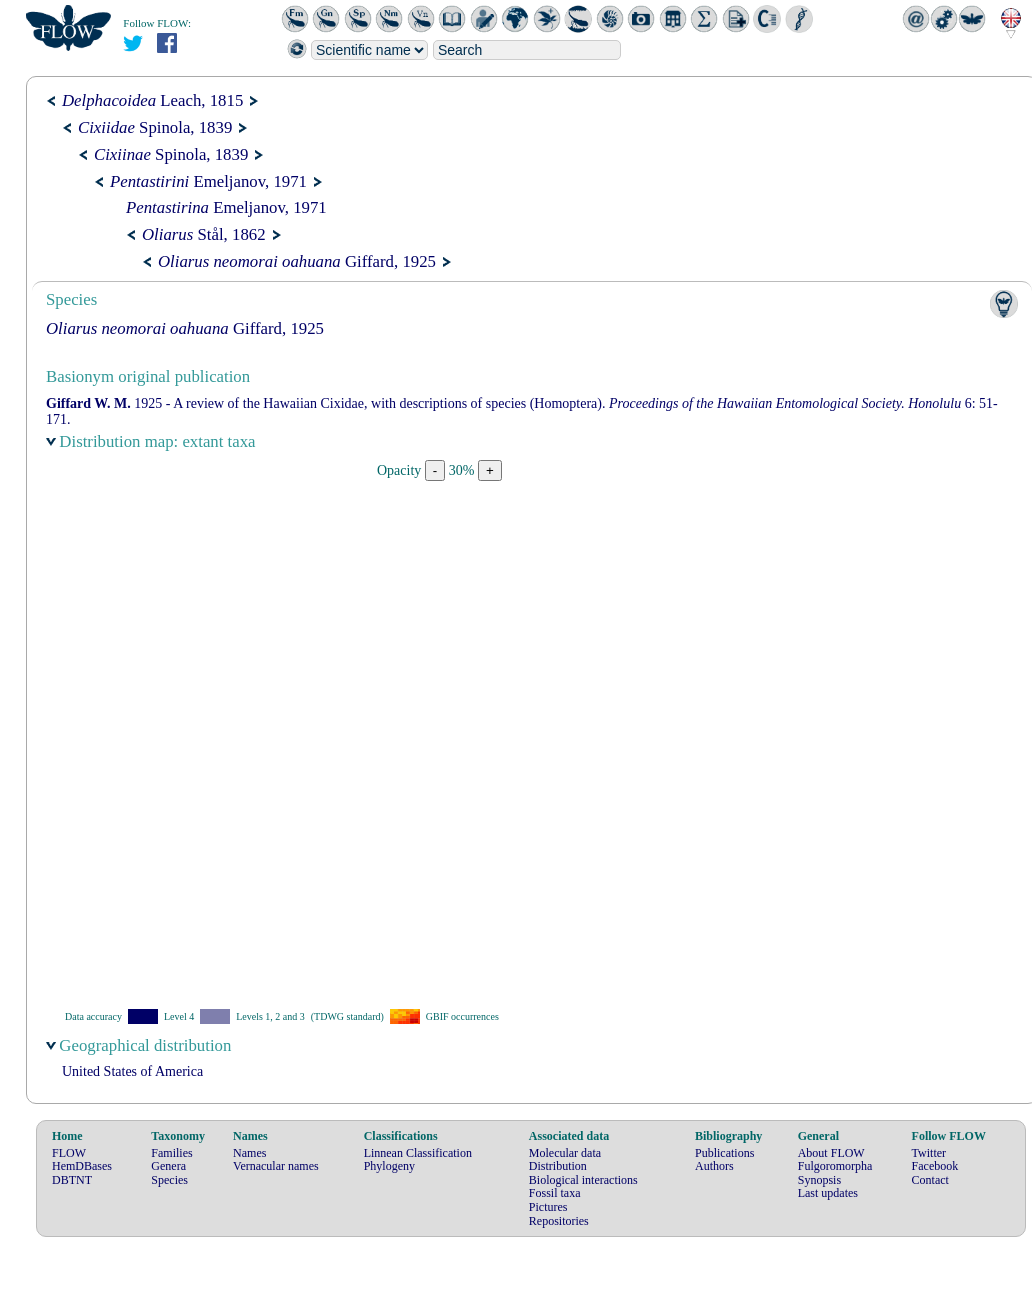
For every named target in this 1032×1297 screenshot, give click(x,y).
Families (171, 1153)
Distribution (558, 1166)
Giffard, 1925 (297, 261)
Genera (168, 1166)
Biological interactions (583, 1180)
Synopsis (819, 1180)
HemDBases (82, 1166)
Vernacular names (276, 1166)
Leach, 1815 (152, 100)
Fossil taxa (555, 1193)
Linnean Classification (418, 1153)
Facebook (935, 1166)
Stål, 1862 (204, 234)
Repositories (559, 1221)
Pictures (548, 1207)
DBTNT (72, 1180)
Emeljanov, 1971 (208, 181)
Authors (714, 1166)
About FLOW (831, 1153)
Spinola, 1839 (155, 127)
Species (169, 1180)
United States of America (132, 1071)
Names (249, 1153)
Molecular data (565, 1153)
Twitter (929, 1153)
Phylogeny (389, 1166)
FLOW (69, 1153)
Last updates (828, 1193)
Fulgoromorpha (835, 1166)
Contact (930, 1180)
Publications (724, 1153)
